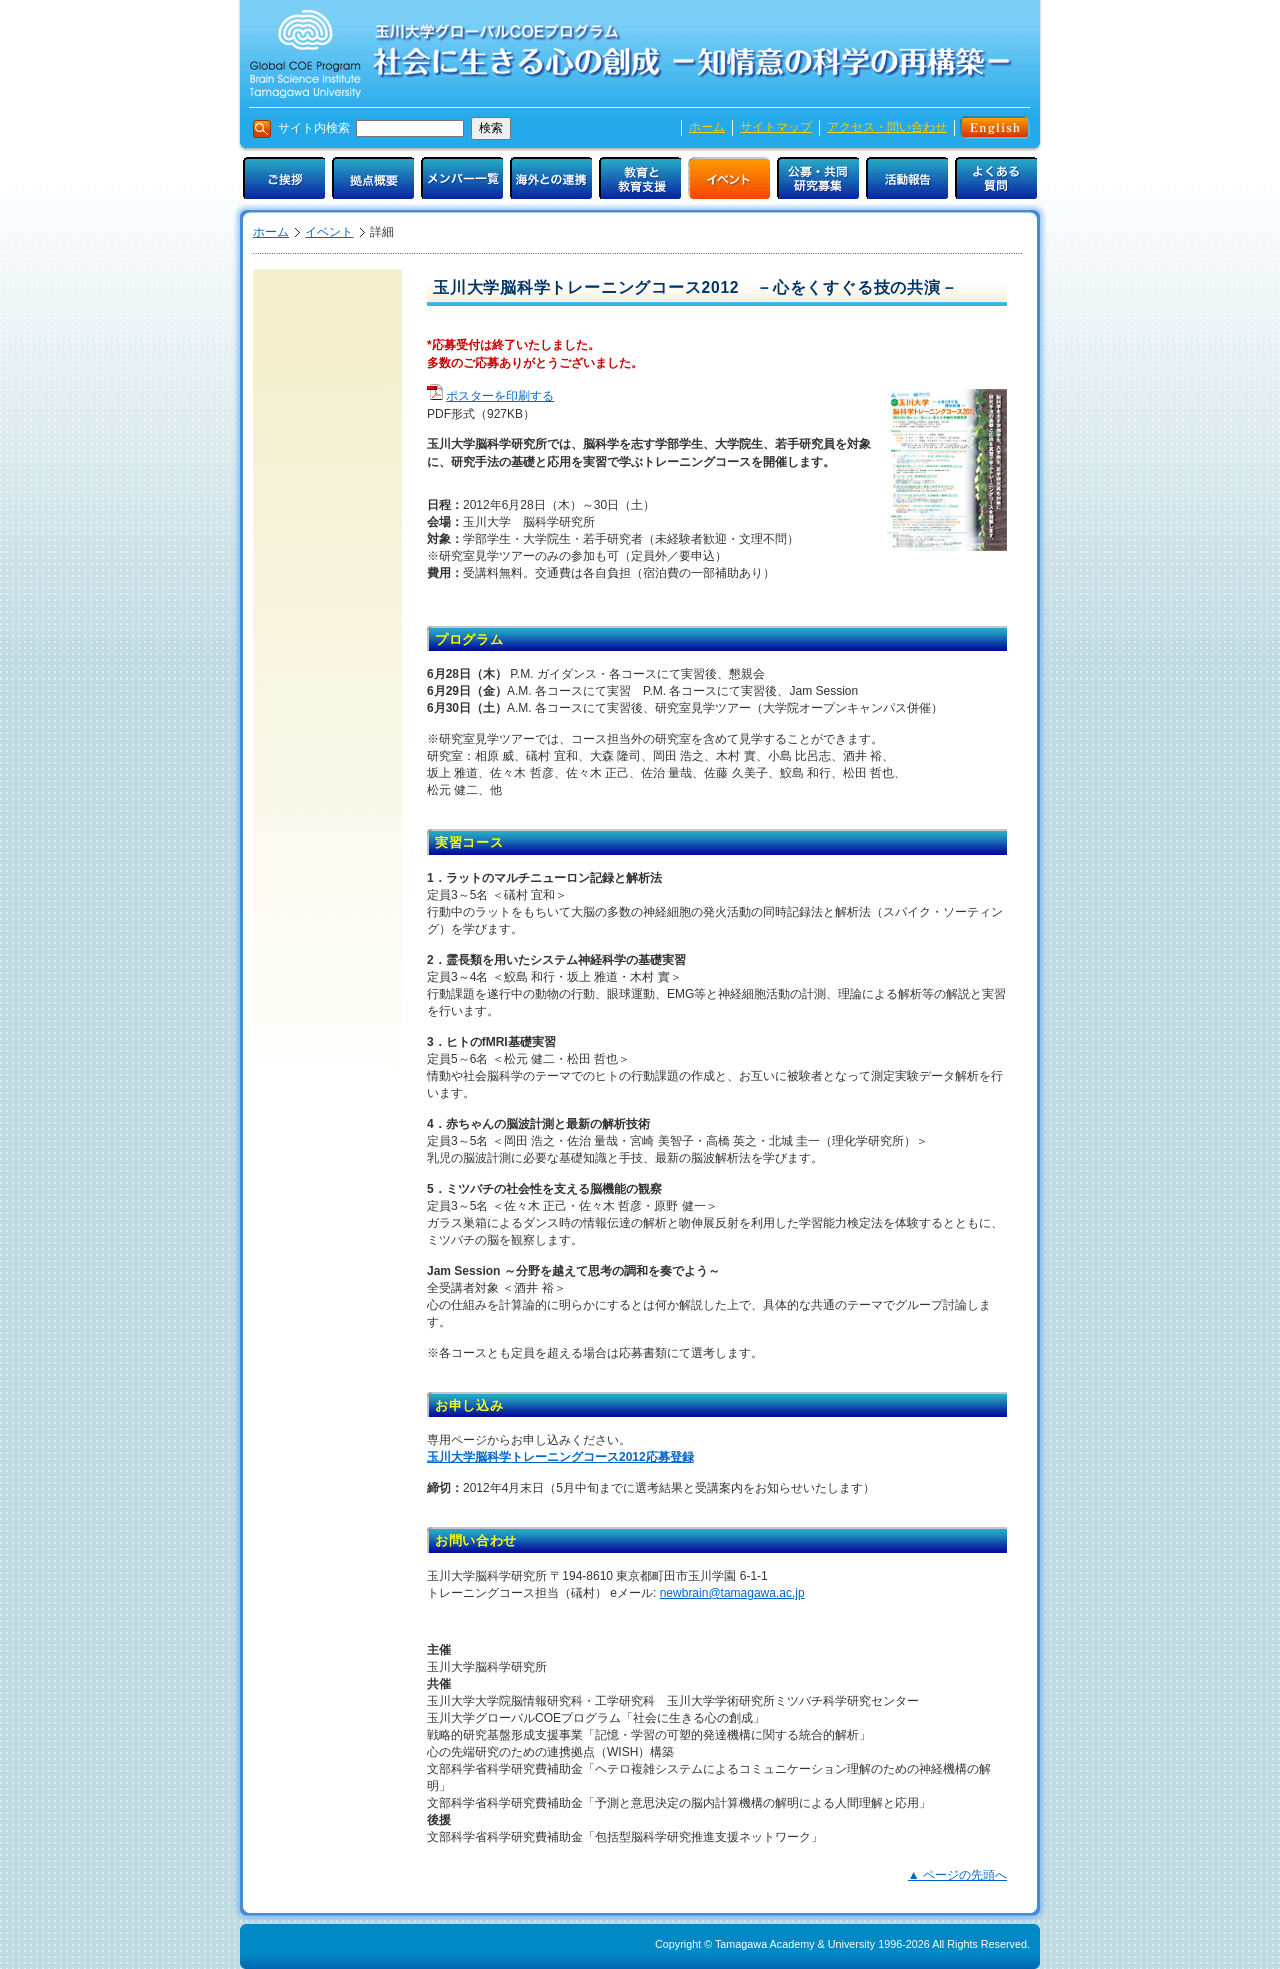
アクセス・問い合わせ (887, 127)
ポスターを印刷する (500, 396)
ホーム (707, 127)
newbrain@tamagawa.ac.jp (732, 1593)
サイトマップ (776, 127)
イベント (329, 232)
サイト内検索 (371, 128)
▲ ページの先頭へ (957, 1875)
